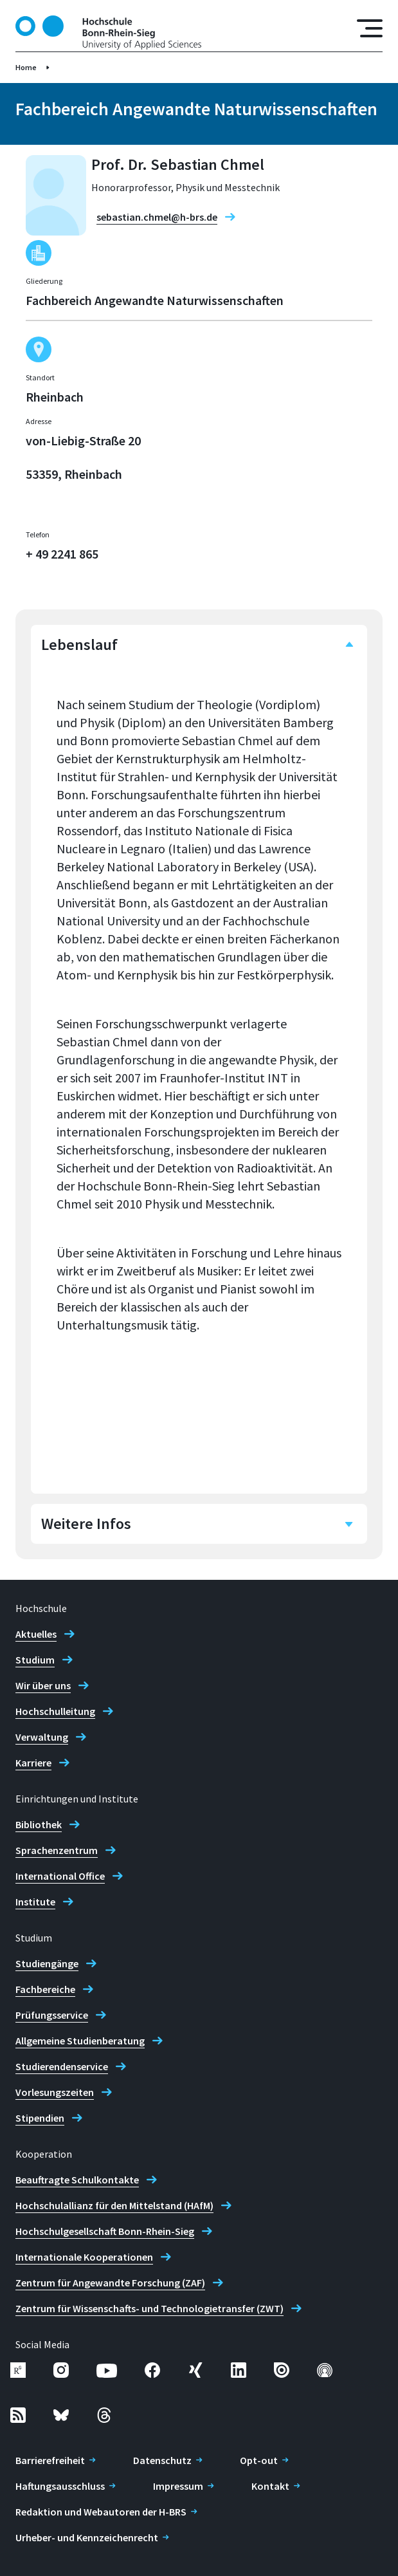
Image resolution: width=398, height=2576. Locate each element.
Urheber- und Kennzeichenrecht (86, 2537)
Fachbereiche (45, 1989)
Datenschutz (162, 2460)
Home (26, 67)
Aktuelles (36, 1633)
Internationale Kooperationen (84, 2256)
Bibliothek (38, 1824)
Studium (35, 1659)
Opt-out (259, 2460)
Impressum (178, 2485)
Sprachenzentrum (56, 1850)
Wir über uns (43, 1685)
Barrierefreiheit (50, 2460)
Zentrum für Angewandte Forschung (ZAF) (110, 2282)
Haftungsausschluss (60, 2485)
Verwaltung (41, 1736)
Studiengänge (46, 1963)
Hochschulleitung (55, 1711)
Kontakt (270, 2485)
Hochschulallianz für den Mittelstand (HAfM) (114, 2205)
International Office (60, 1875)
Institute (35, 1901)
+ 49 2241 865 (62, 554)
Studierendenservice (61, 2066)
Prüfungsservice (51, 2014)
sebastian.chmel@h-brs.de (156, 216)
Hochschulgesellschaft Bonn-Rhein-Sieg (104, 2231)
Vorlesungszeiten (54, 2092)
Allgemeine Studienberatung (80, 2040)
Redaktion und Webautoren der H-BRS (100, 2511)
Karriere (33, 1762)
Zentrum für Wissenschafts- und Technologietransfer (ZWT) (149, 2308)
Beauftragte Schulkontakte (77, 2179)
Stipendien (39, 2117)
